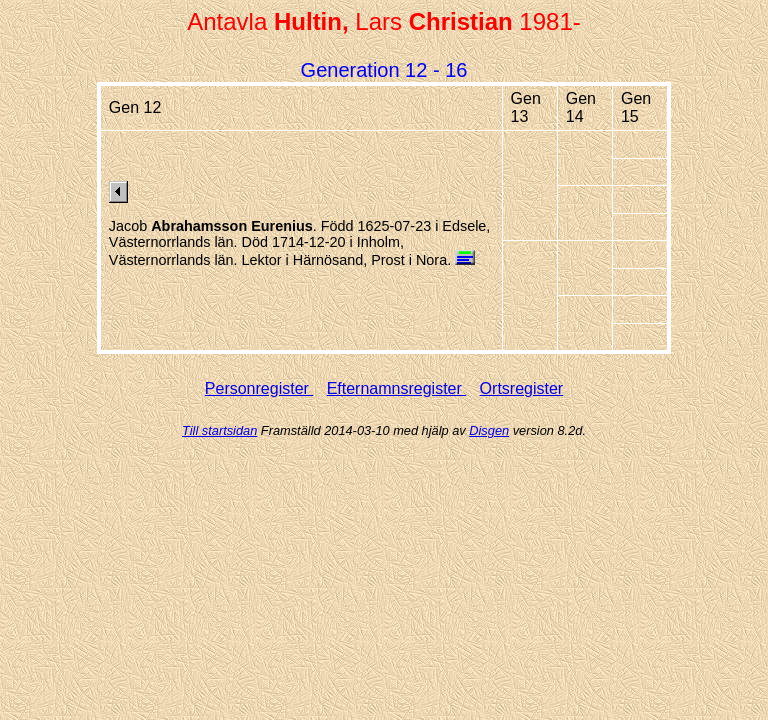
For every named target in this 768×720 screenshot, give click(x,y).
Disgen (489, 430)
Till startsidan (219, 430)
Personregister (259, 388)
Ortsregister (522, 388)
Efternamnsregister (397, 388)
